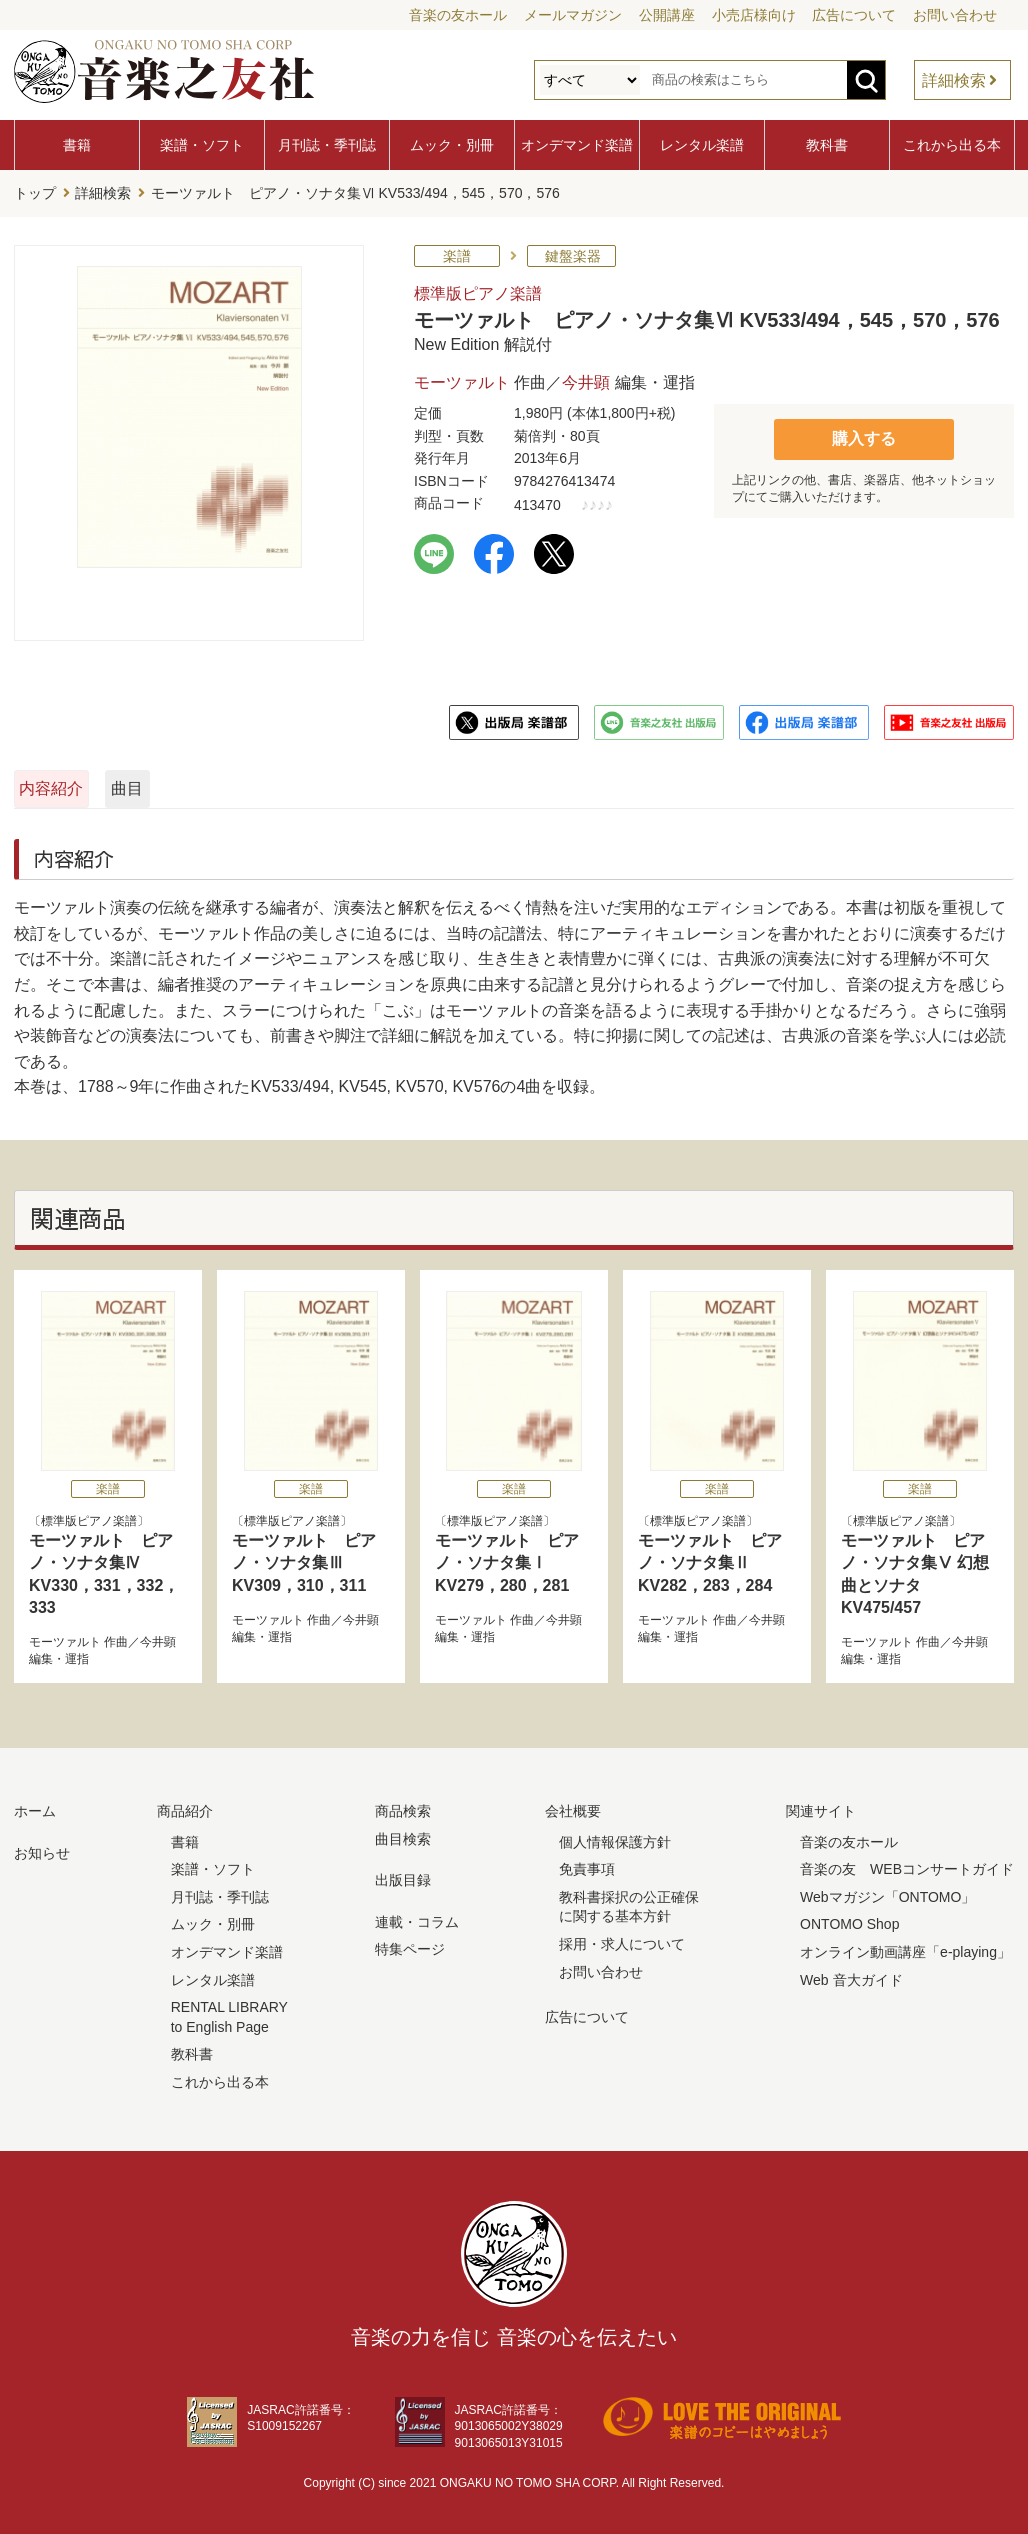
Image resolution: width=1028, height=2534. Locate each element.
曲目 (327, 783)
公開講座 (667, 15)
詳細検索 (954, 80)
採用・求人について (622, 1939)
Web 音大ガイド (851, 1974)
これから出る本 (952, 145)
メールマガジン (573, 15)
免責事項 (587, 1864)
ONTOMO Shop (849, 1919)
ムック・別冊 (452, 145)
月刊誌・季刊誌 (327, 145)
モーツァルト (462, 377)
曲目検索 (403, 1833)
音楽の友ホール (458, 15)
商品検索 (403, 1806)
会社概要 (573, 1806)
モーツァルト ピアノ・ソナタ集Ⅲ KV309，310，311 (304, 1558)
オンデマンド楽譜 (577, 145)
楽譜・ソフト (202, 145)
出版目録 (403, 1875)
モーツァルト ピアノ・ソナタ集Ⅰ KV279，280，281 (507, 1558)
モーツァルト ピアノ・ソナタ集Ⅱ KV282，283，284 (710, 1558)
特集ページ (410, 1944)
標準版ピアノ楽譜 (478, 288)
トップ (35, 191)
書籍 (77, 145)
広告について (854, 15)
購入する (864, 432)
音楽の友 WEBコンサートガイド (907, 1864)
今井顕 (586, 377)
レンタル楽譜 (702, 145)
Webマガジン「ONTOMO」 (887, 1891)
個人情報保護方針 (615, 1836)
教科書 (827, 145)
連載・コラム (417, 1916)
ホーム (35, 1806)
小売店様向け (754, 15)
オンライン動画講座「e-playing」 (905, 1947)
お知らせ (42, 1847)
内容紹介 (110, 783)
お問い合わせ (955, 15)
